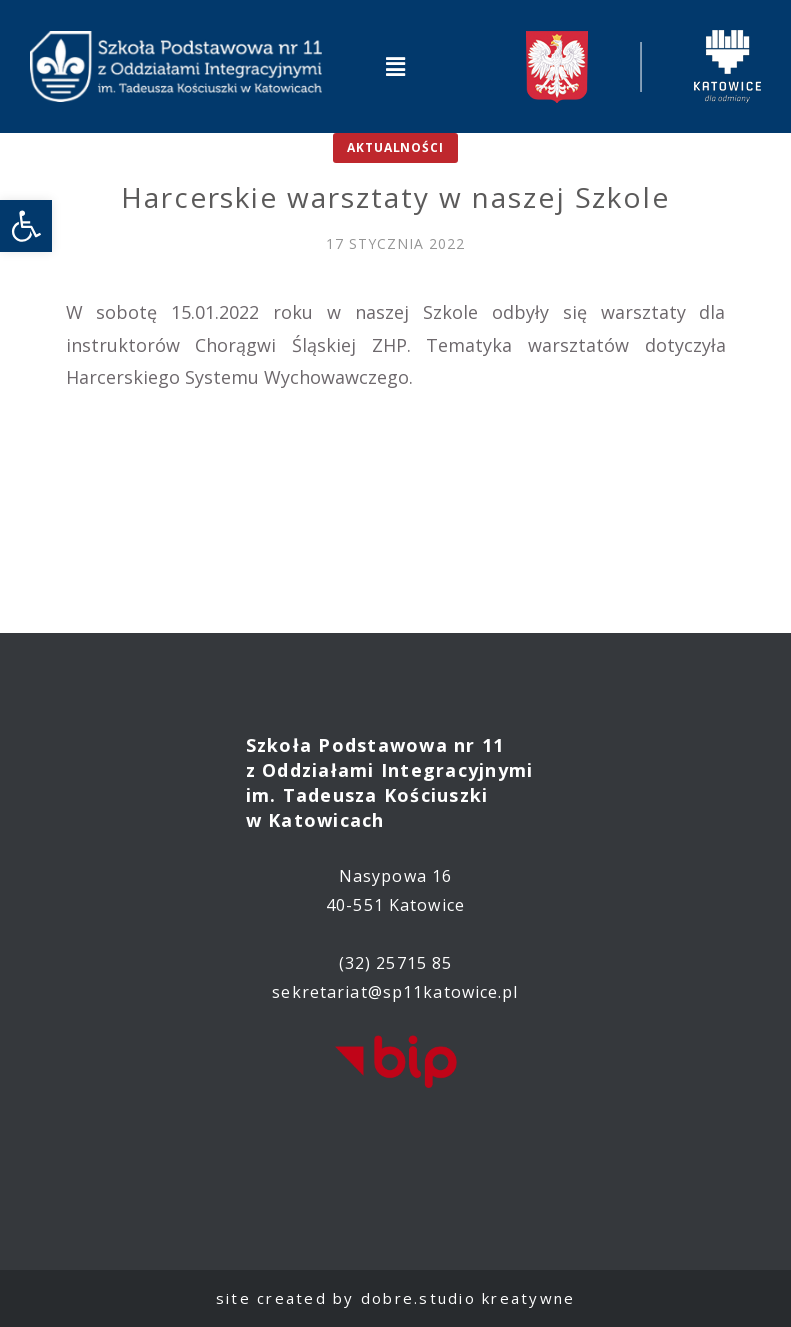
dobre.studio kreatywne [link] (468, 1298)
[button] (395, 66)
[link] (26, 226)
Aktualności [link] (395, 147)
